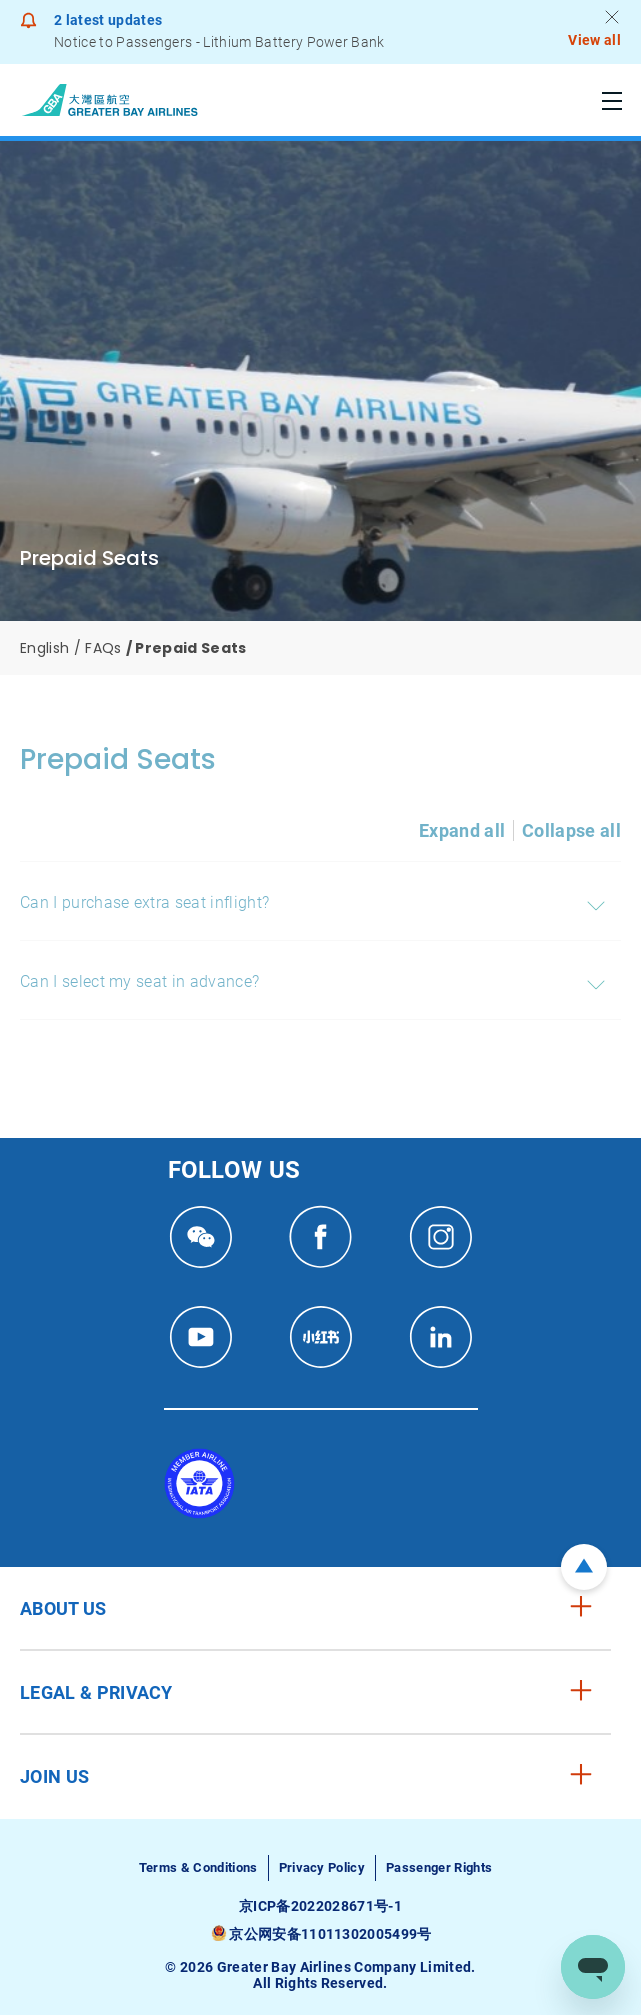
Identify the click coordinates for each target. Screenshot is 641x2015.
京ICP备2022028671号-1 (320, 1906)
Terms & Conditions (198, 1867)
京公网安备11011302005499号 (330, 1934)
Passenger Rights (439, 1867)
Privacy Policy (322, 1867)
